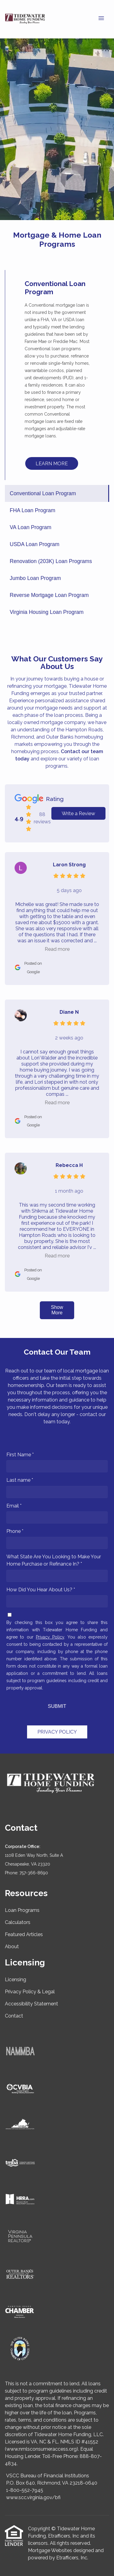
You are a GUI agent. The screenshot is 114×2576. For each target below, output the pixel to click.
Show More (57, 1310)
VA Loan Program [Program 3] (30, 527)
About (12, 1946)
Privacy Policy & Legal (30, 1992)
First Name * (20, 1455)
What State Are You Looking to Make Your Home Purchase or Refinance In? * (53, 1560)
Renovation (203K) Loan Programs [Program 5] (51, 561)
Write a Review (78, 813)
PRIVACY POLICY (57, 1732)
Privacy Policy (50, 1637)
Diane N (69, 1012)
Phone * (14, 1531)
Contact (14, 2016)
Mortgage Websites (50, 2550)
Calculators (17, 1922)
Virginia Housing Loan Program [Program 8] (47, 612)
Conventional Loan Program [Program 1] (43, 493)
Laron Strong (69, 865)
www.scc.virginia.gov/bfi (33, 2497)
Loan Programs (22, 1910)
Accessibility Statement (31, 2004)
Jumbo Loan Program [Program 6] (35, 578)
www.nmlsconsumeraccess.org (41, 2449)
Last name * (19, 1480)
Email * (14, 1506)
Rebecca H (69, 1165)
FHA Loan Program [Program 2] (32, 510)
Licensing (15, 1979)
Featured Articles (24, 1934)
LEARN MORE (52, 463)
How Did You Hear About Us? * (40, 1590)
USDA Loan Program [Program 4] (34, 544)
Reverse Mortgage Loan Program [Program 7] (49, 595)
